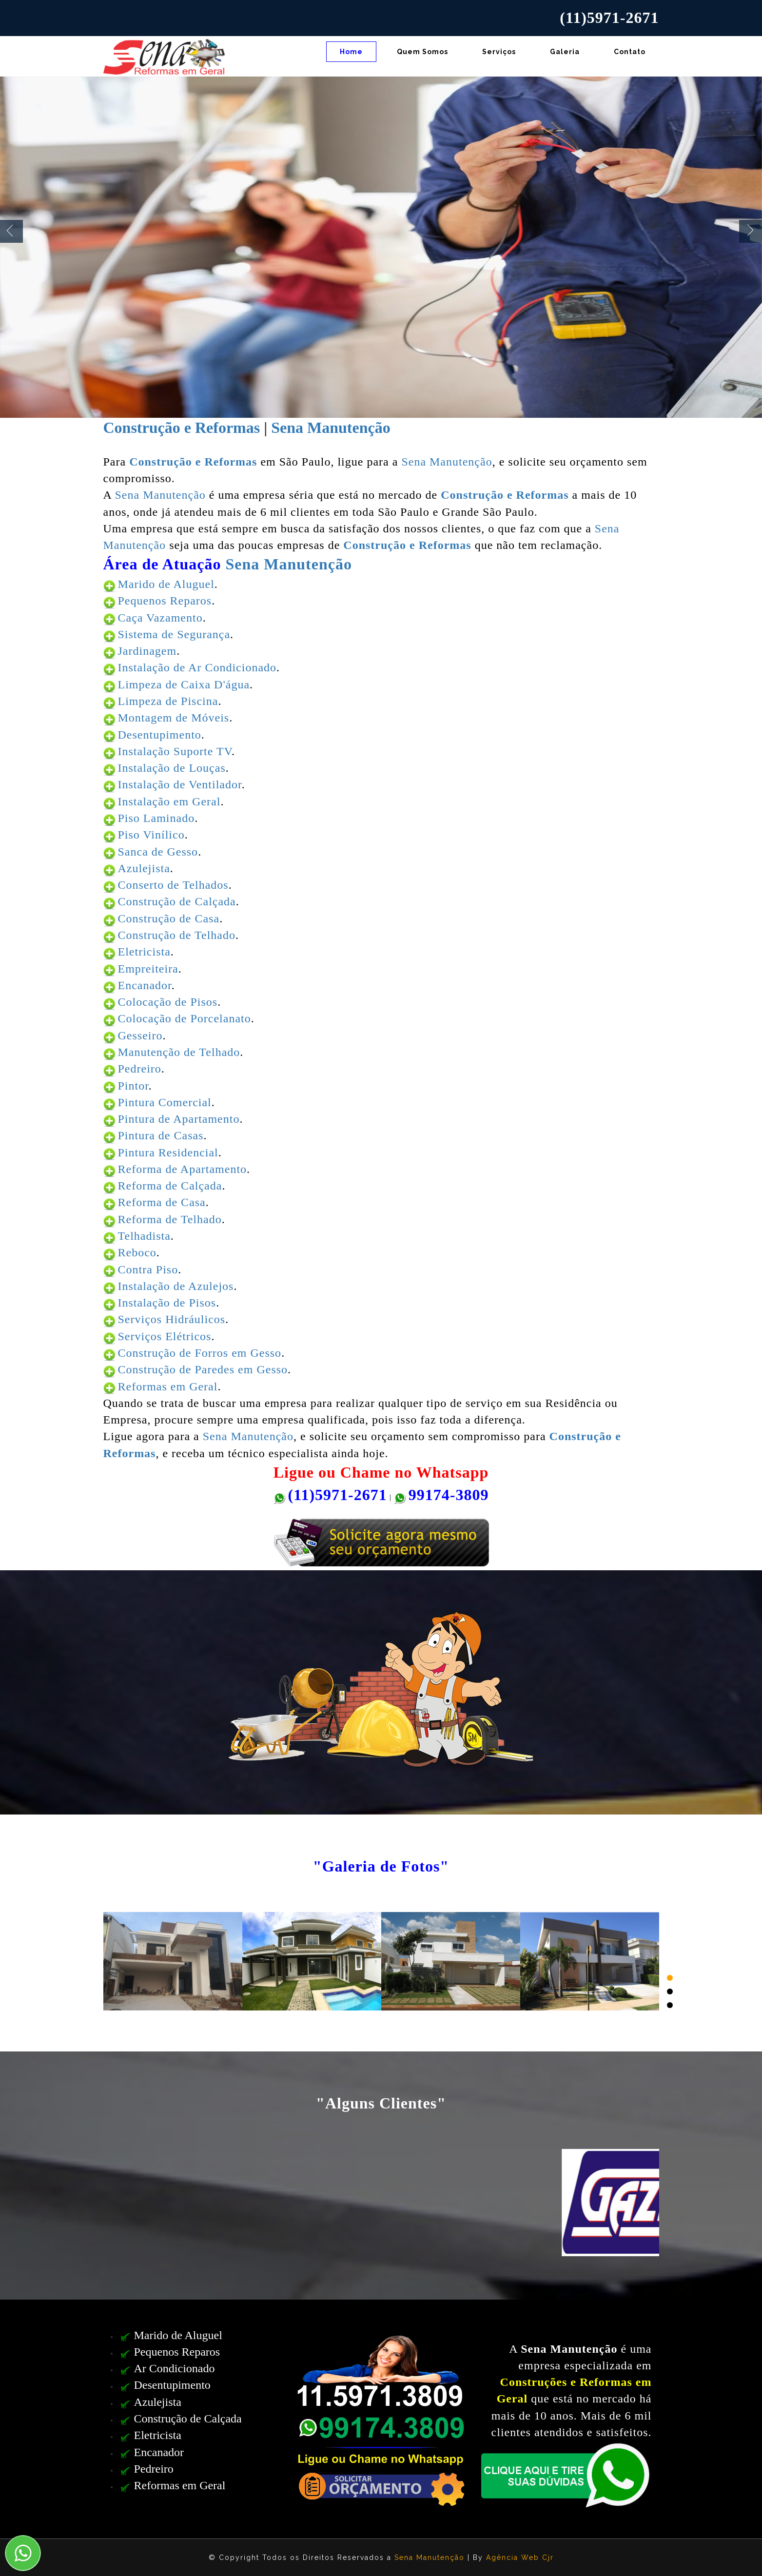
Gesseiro (140, 1035)
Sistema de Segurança (174, 634)
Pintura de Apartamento (179, 1118)
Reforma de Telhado (170, 1219)
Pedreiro (139, 1068)
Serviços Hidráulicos (172, 1319)
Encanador (145, 985)
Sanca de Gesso (158, 851)
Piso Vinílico (151, 834)
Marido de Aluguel (166, 584)
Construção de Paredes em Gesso (203, 1369)
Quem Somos (422, 52)
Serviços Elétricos (165, 1336)
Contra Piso (148, 1269)
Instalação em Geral (169, 801)
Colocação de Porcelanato (184, 1018)
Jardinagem (147, 650)
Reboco (137, 1252)
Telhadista (144, 1235)
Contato (629, 52)
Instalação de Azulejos (176, 1286)
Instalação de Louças (172, 767)
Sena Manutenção (330, 427)
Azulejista (144, 868)
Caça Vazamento (160, 617)
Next (750, 231)
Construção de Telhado (177, 935)
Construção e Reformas (181, 427)
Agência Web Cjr (520, 2557)
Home (351, 52)
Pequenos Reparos (165, 600)
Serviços (499, 52)
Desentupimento (159, 734)
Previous (11, 231)
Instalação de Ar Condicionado (197, 667)
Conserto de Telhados (173, 884)
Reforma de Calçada (170, 1185)
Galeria (565, 52)
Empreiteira (148, 968)
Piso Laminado (156, 818)
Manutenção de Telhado (179, 1052)
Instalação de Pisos (167, 1302)
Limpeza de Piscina (168, 701)
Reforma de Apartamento (182, 1169)
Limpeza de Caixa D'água (184, 684)
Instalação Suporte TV (175, 751)
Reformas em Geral (168, 1386)
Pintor (133, 1085)
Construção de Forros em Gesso (200, 1353)
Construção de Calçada (177, 901)
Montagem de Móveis (174, 717)
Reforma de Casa (162, 1202)
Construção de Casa (169, 918)
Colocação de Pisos (168, 1001)
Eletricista (144, 951)
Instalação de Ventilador (180, 784)
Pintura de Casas (161, 1135)
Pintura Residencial (168, 1152)
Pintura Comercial (165, 1102)
